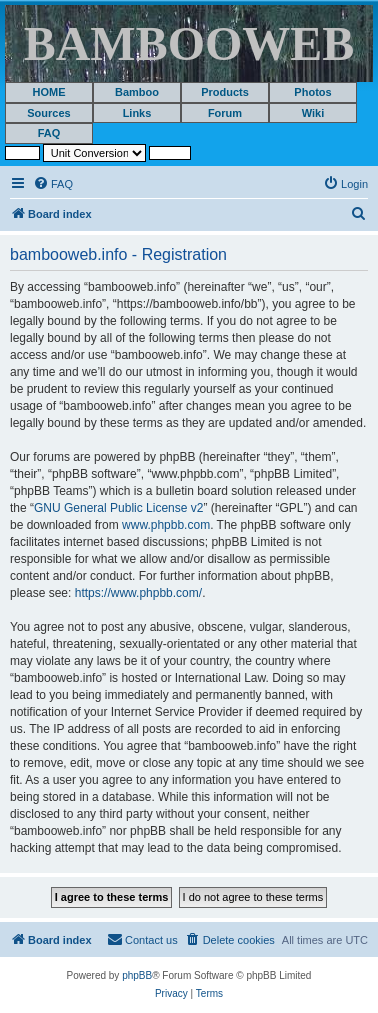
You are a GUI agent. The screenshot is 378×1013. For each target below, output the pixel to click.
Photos (312, 92)
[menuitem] (53, 184)
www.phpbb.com (166, 525)
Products (225, 92)
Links (137, 113)
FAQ (49, 133)
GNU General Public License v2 (118, 508)
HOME (49, 92)
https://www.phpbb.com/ (138, 593)
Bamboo (137, 92)
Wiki (313, 113)
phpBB (137, 975)
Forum (225, 113)
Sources (48, 113)
